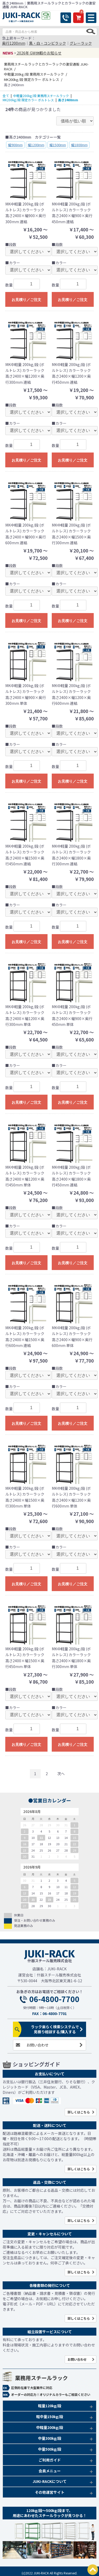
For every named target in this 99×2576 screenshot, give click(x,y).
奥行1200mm (13, 43)
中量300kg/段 (49, 2438)
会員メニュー (50, 2470)
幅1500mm (57, 144)
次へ (61, 1773)
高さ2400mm (68, 100)
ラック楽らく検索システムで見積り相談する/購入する (55, 2029)
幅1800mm (79, 144)
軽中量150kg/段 (49, 2416)
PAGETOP (92, 2569)
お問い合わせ (37, 2045)
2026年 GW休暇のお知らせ (39, 53)
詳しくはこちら (79, 2112)
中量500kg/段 (49, 2449)
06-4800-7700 (54, 1999)
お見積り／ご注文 (26, 300)
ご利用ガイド (50, 2460)
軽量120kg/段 (49, 2405)
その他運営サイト (49, 2492)
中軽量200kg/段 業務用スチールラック (41, 95)
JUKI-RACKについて (49, 2481)
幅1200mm (36, 144)
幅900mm (15, 144)
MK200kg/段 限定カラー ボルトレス (28, 100)
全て (6, 95)
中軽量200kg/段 (49, 2427)
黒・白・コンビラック (47, 43)
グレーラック (81, 43)
